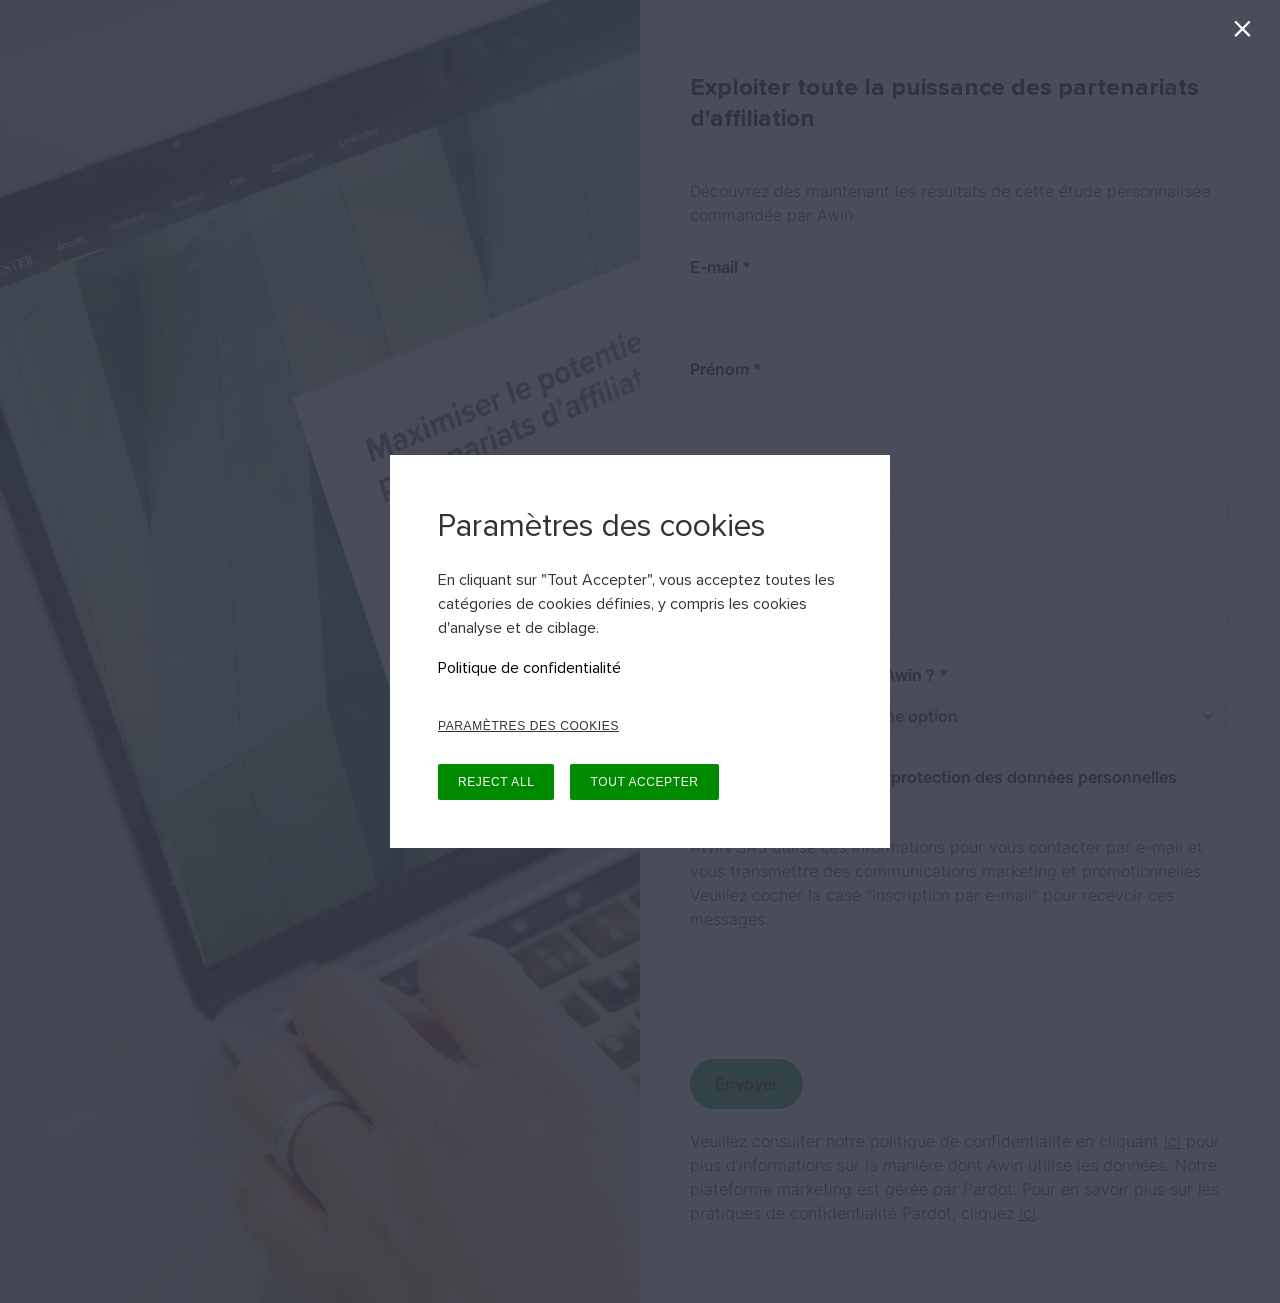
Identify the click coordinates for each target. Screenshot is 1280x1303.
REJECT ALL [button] (496, 782)
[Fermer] (1246, 33)
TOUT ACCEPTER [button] (644, 782)
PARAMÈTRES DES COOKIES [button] (528, 726)
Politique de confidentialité (529, 668)
